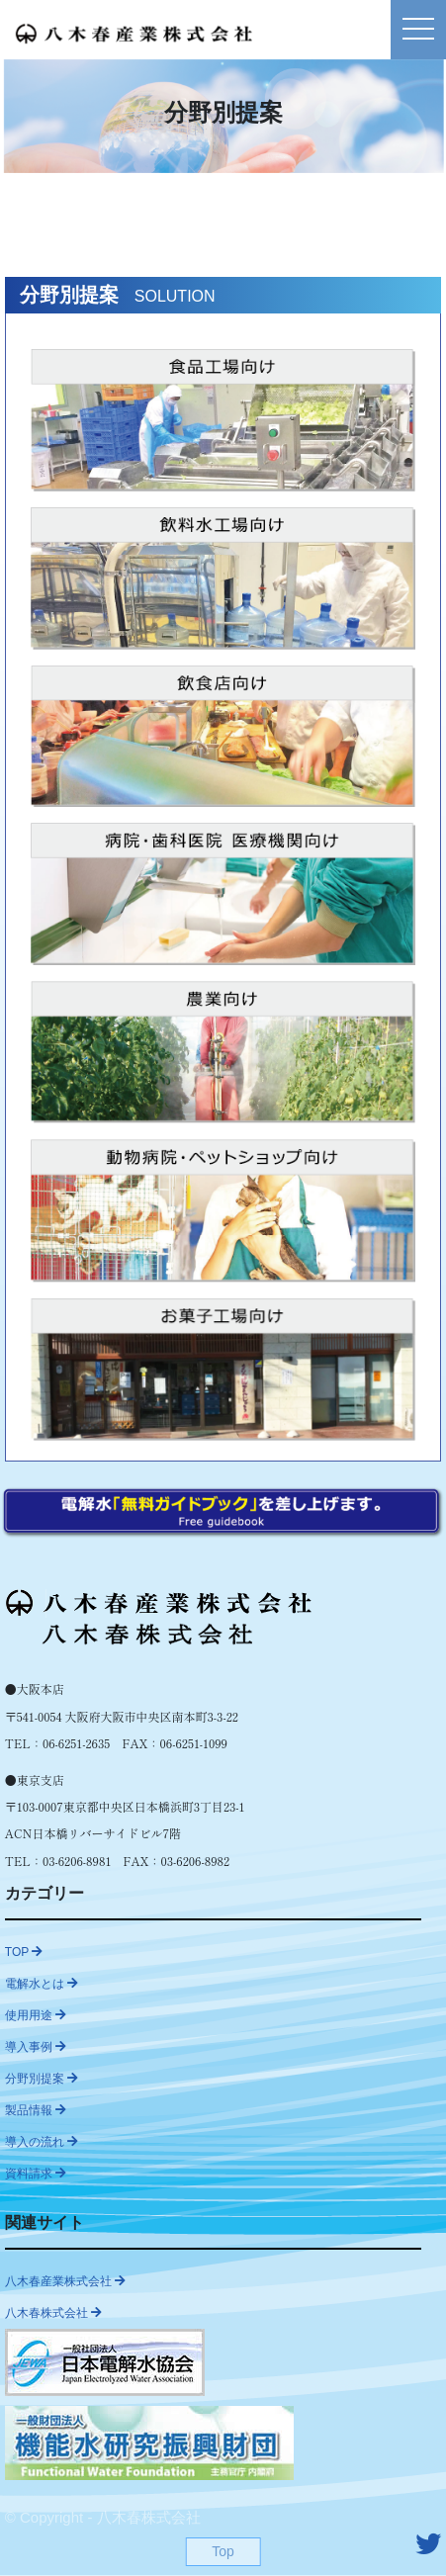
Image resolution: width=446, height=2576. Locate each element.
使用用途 (35, 2015)
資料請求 (35, 2173)
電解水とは (41, 1984)
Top (223, 2551)
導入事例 (35, 2047)
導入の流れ (41, 2142)
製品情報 (35, 2110)
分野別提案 (41, 2079)
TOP (24, 1952)
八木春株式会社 (53, 2313)
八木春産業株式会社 (65, 2281)
